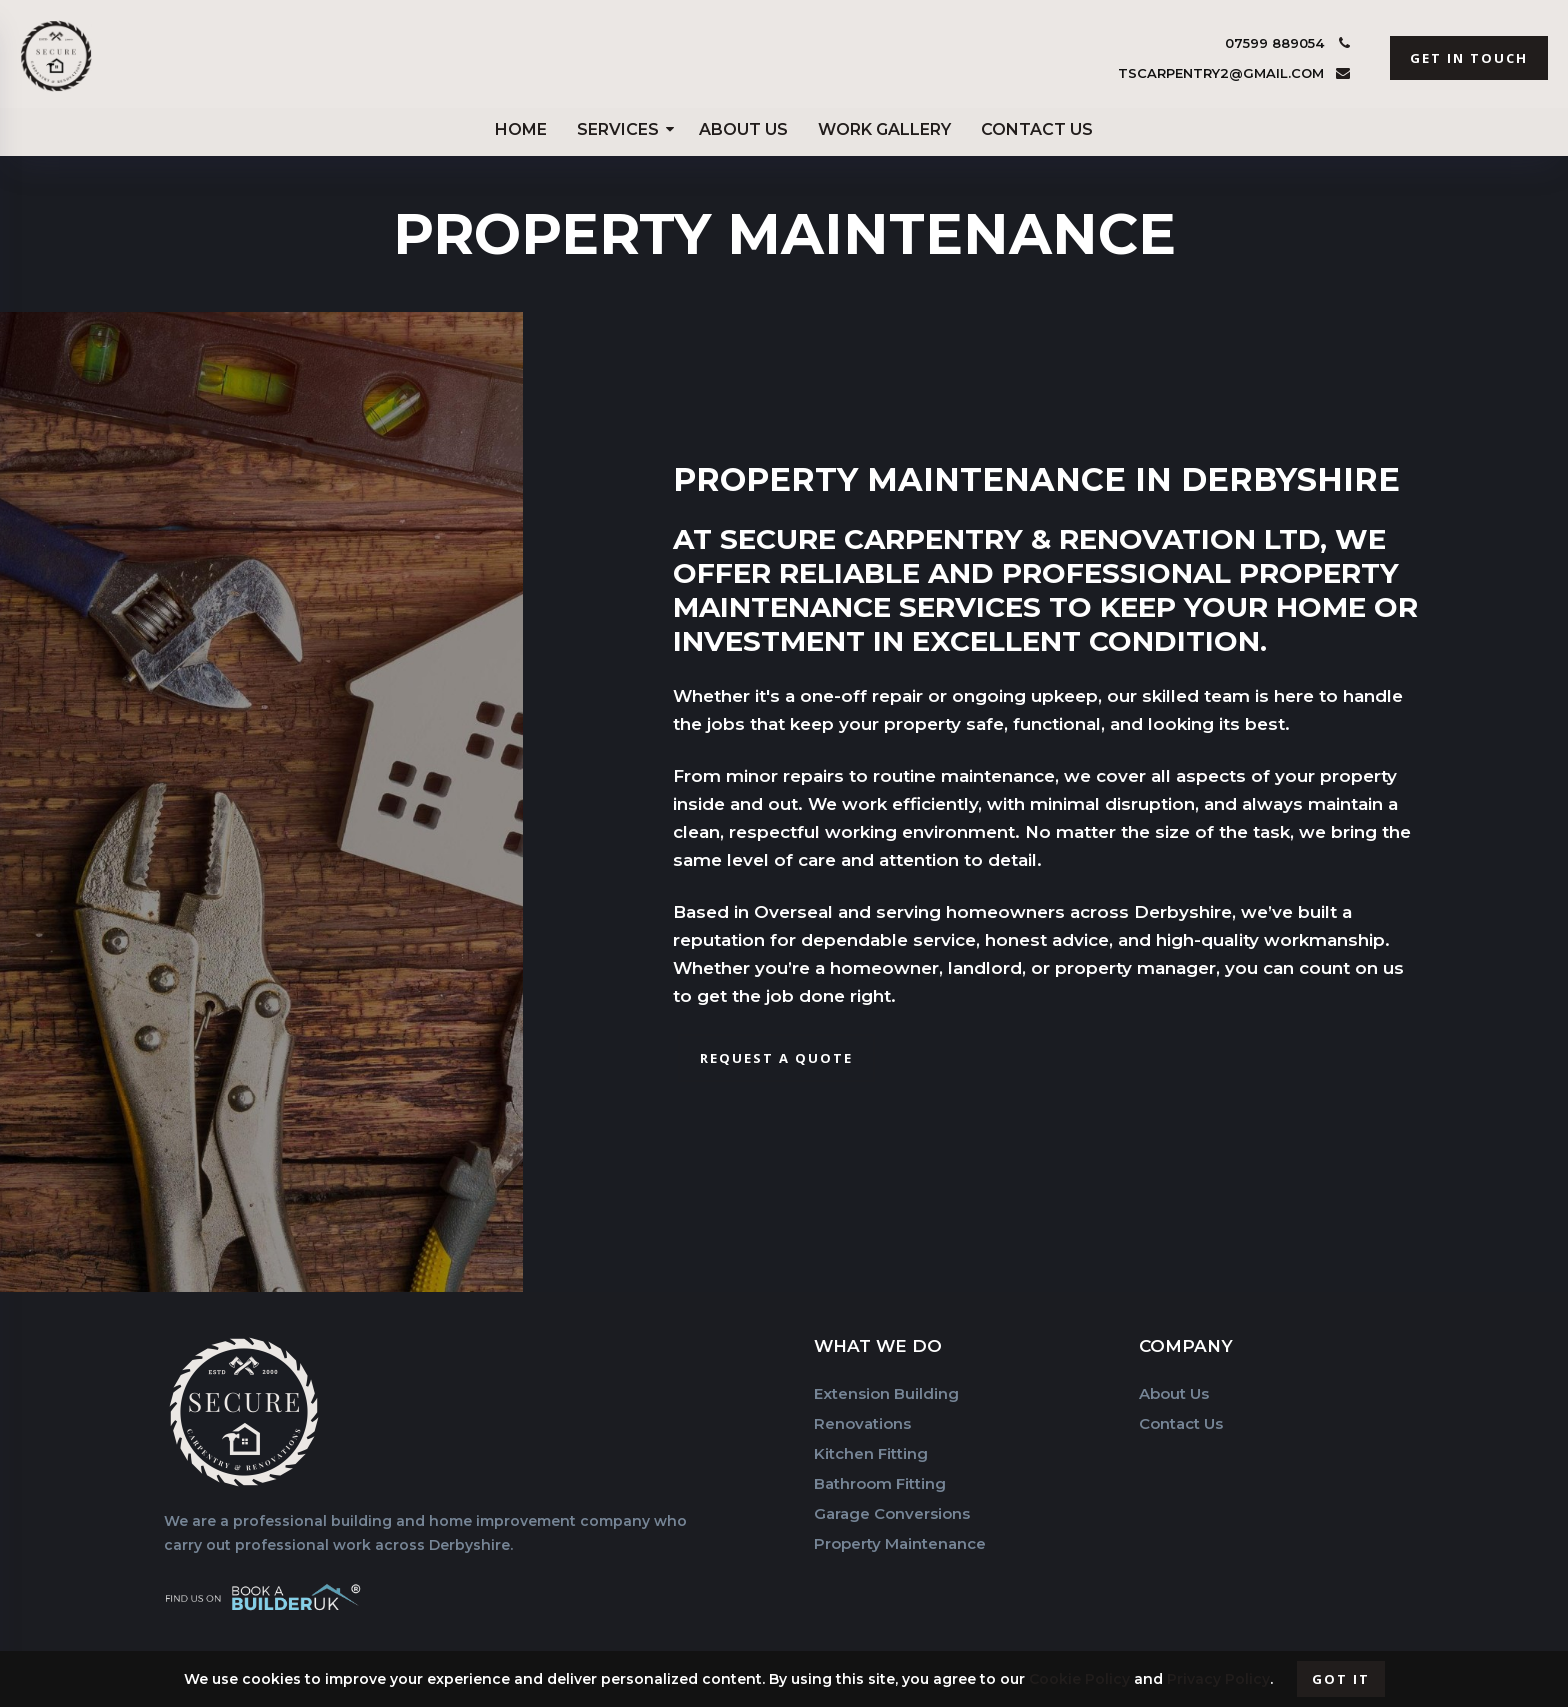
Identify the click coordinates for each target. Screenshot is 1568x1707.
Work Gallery (884, 129)
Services (625, 129)
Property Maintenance (900, 1543)
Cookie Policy (1079, 1679)
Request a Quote (776, 1058)
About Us (743, 129)
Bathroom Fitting (880, 1483)
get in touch (1469, 58)
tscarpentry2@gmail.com (1221, 73)
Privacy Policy (1218, 1679)
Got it (1341, 1679)
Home (521, 129)
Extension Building (886, 1393)
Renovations (862, 1423)
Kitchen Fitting (871, 1453)
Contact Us (1037, 129)
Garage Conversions (892, 1513)
